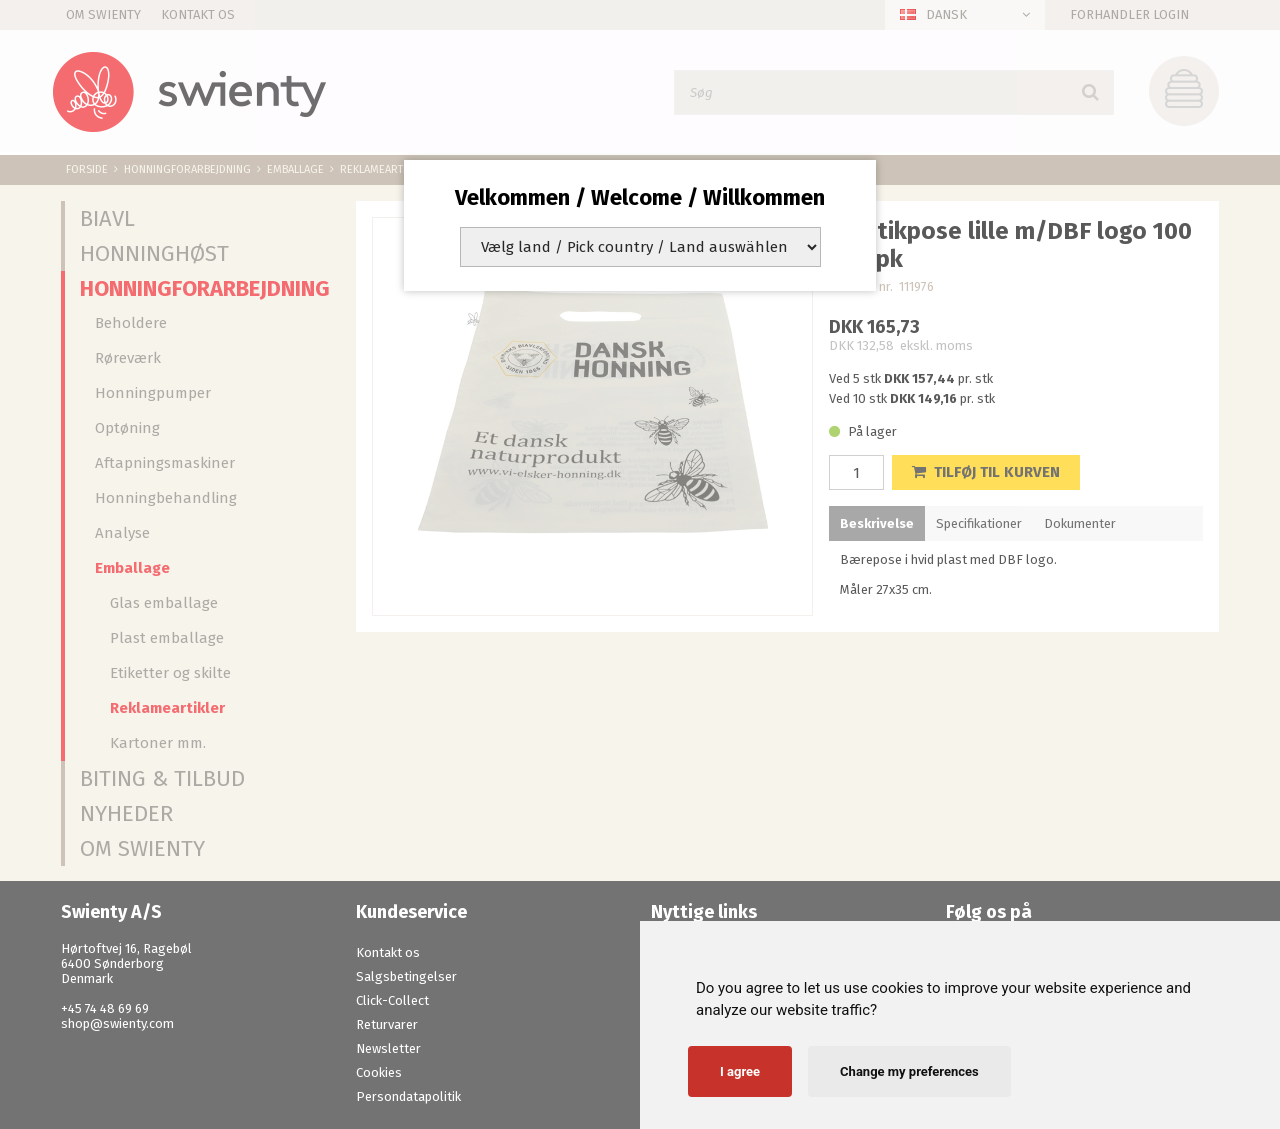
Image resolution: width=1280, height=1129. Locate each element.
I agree (740, 1071)
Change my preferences (909, 1071)
